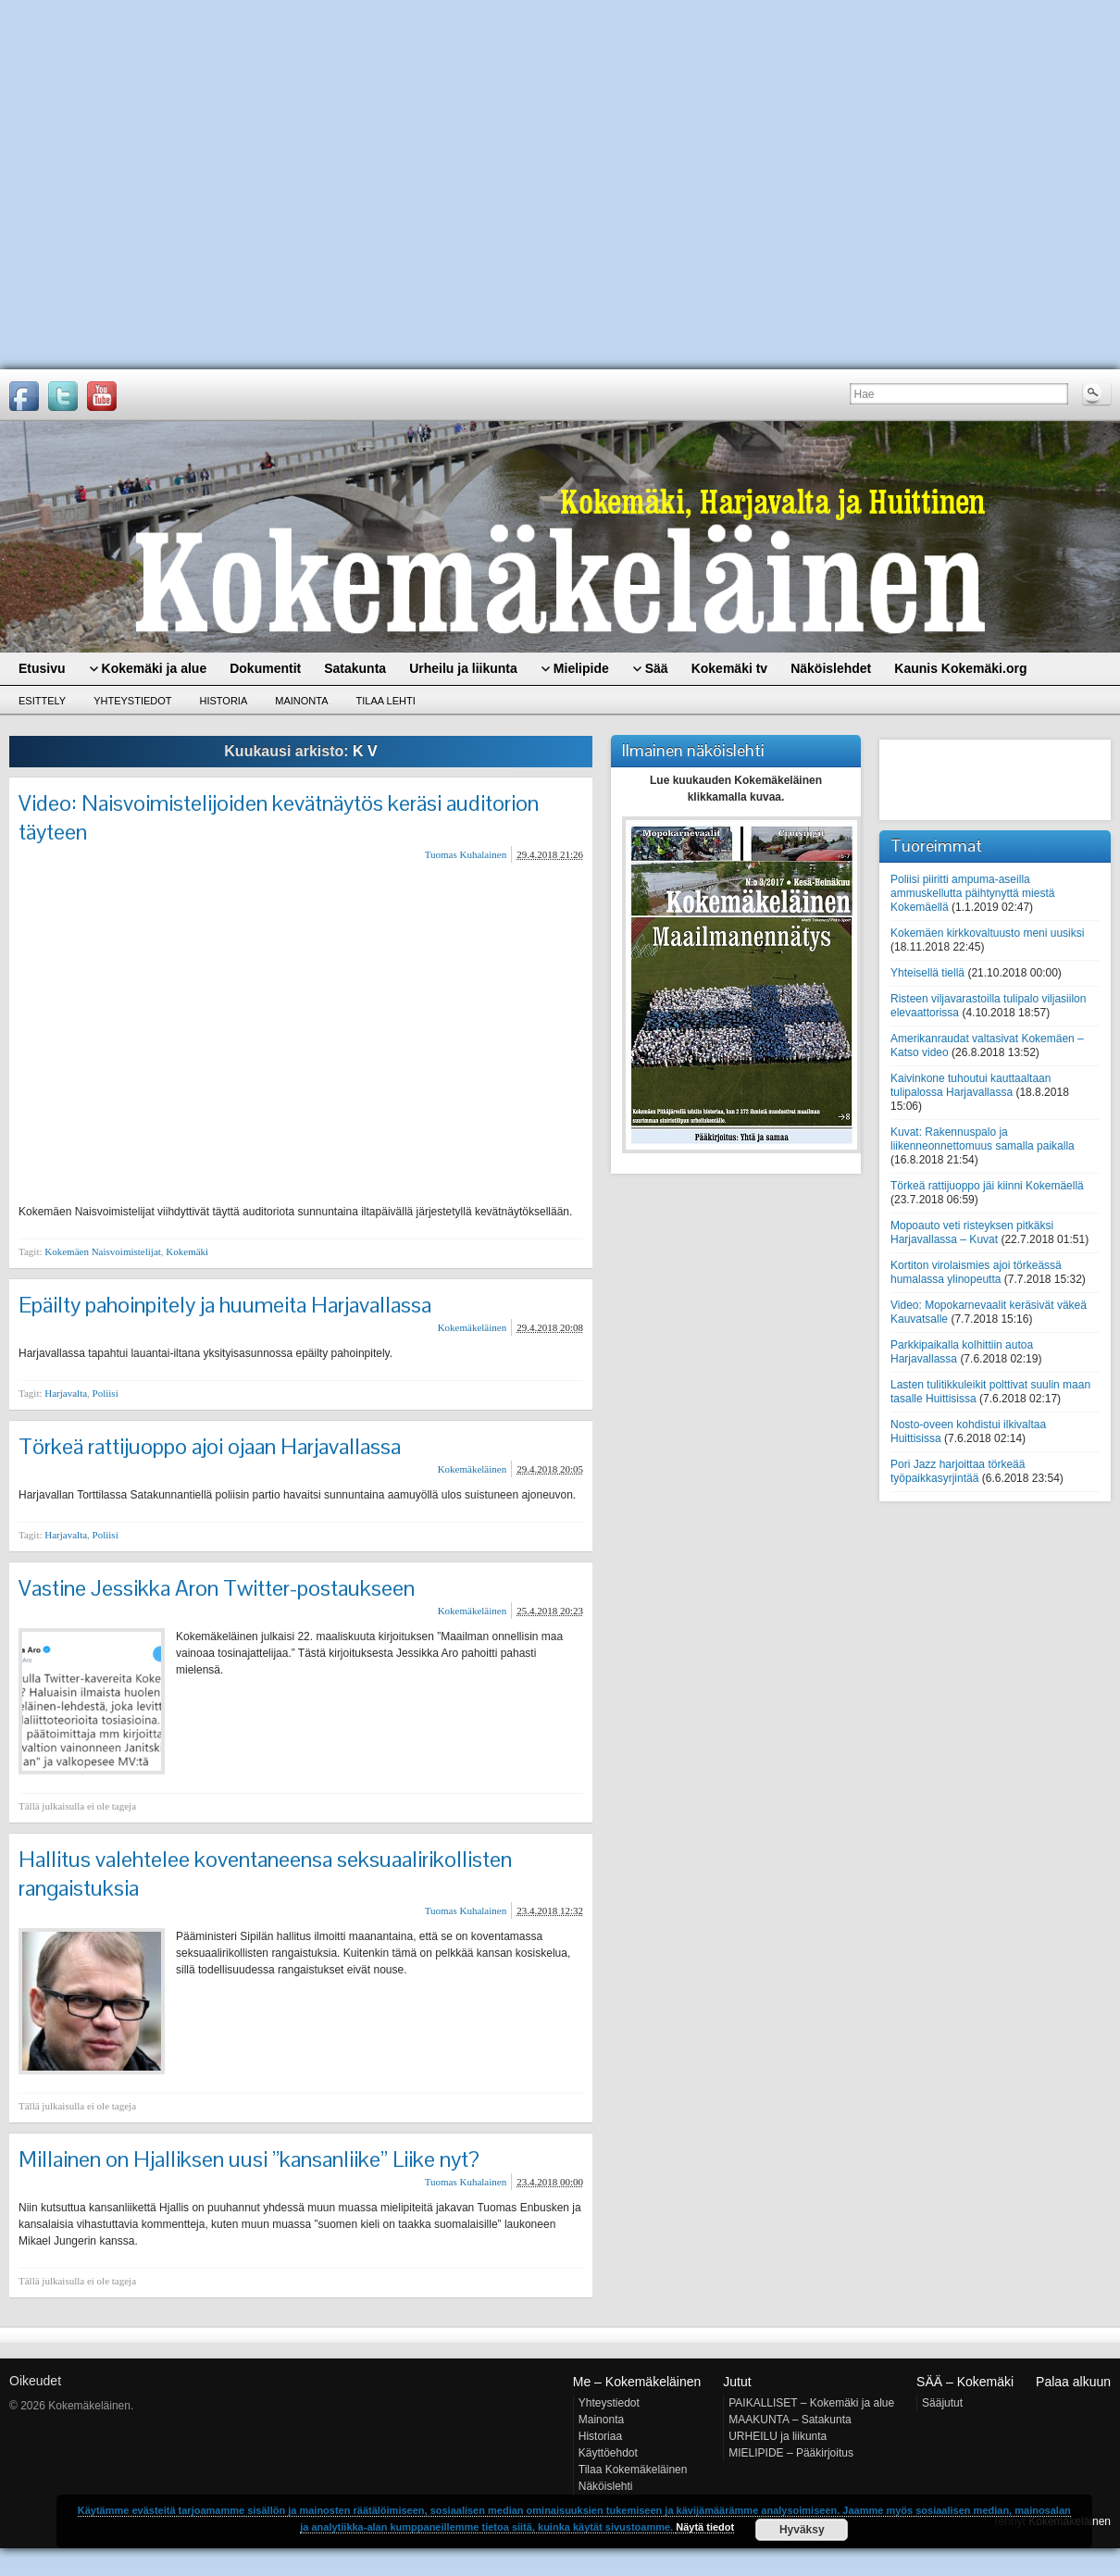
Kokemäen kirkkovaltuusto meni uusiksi (987, 933)
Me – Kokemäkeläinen (637, 2381)
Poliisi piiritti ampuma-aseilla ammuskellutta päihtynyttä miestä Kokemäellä (972, 893)
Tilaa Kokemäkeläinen (633, 2469)
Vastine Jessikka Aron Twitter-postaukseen (217, 1588)
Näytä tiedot (705, 2526)
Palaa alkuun (1073, 2381)
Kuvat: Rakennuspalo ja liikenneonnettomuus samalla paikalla (982, 1139)
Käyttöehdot (608, 2452)
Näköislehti (606, 2486)
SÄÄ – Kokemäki (965, 2381)
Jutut (737, 2381)
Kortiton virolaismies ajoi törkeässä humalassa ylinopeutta (976, 1272)
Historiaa (600, 2436)
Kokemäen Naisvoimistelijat (102, 1251)
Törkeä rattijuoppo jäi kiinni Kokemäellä (987, 1185)
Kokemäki (187, 1251)
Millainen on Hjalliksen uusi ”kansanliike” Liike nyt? (249, 2159)
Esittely (42, 700)
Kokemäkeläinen (472, 1327)
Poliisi (105, 1393)
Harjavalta (65, 1393)
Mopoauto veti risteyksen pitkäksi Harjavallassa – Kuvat (971, 1232)
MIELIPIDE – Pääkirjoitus (790, 2452)
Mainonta (301, 700)
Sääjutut (942, 2402)
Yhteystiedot (132, 700)
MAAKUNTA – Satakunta (790, 2419)
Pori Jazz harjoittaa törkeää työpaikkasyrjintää (957, 1471)
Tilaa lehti (386, 700)
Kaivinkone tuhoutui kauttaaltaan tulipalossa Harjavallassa (970, 1085)
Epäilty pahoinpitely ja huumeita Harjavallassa (225, 1304)
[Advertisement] (175, 184)
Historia (224, 700)
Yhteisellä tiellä (927, 972)
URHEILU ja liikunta (777, 2436)
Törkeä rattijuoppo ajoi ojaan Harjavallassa (210, 1446)
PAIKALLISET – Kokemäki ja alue (811, 2402)
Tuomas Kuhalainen (466, 854)
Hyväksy (802, 2529)
